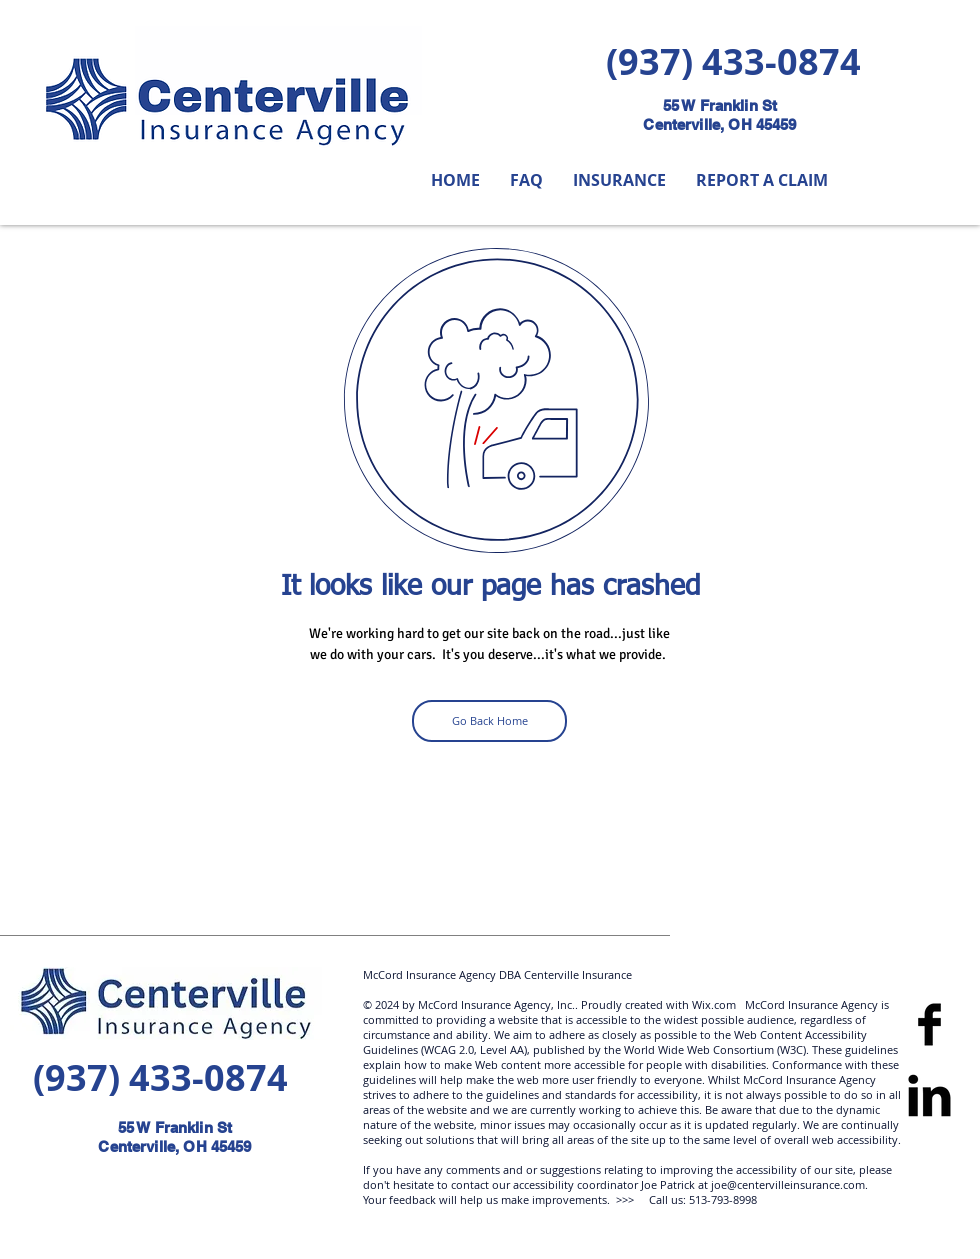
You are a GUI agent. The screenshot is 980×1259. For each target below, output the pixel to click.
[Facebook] (929, 1024)
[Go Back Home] (489, 721)
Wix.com (712, 1004)
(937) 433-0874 (733, 61)
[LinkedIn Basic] (929, 1095)
